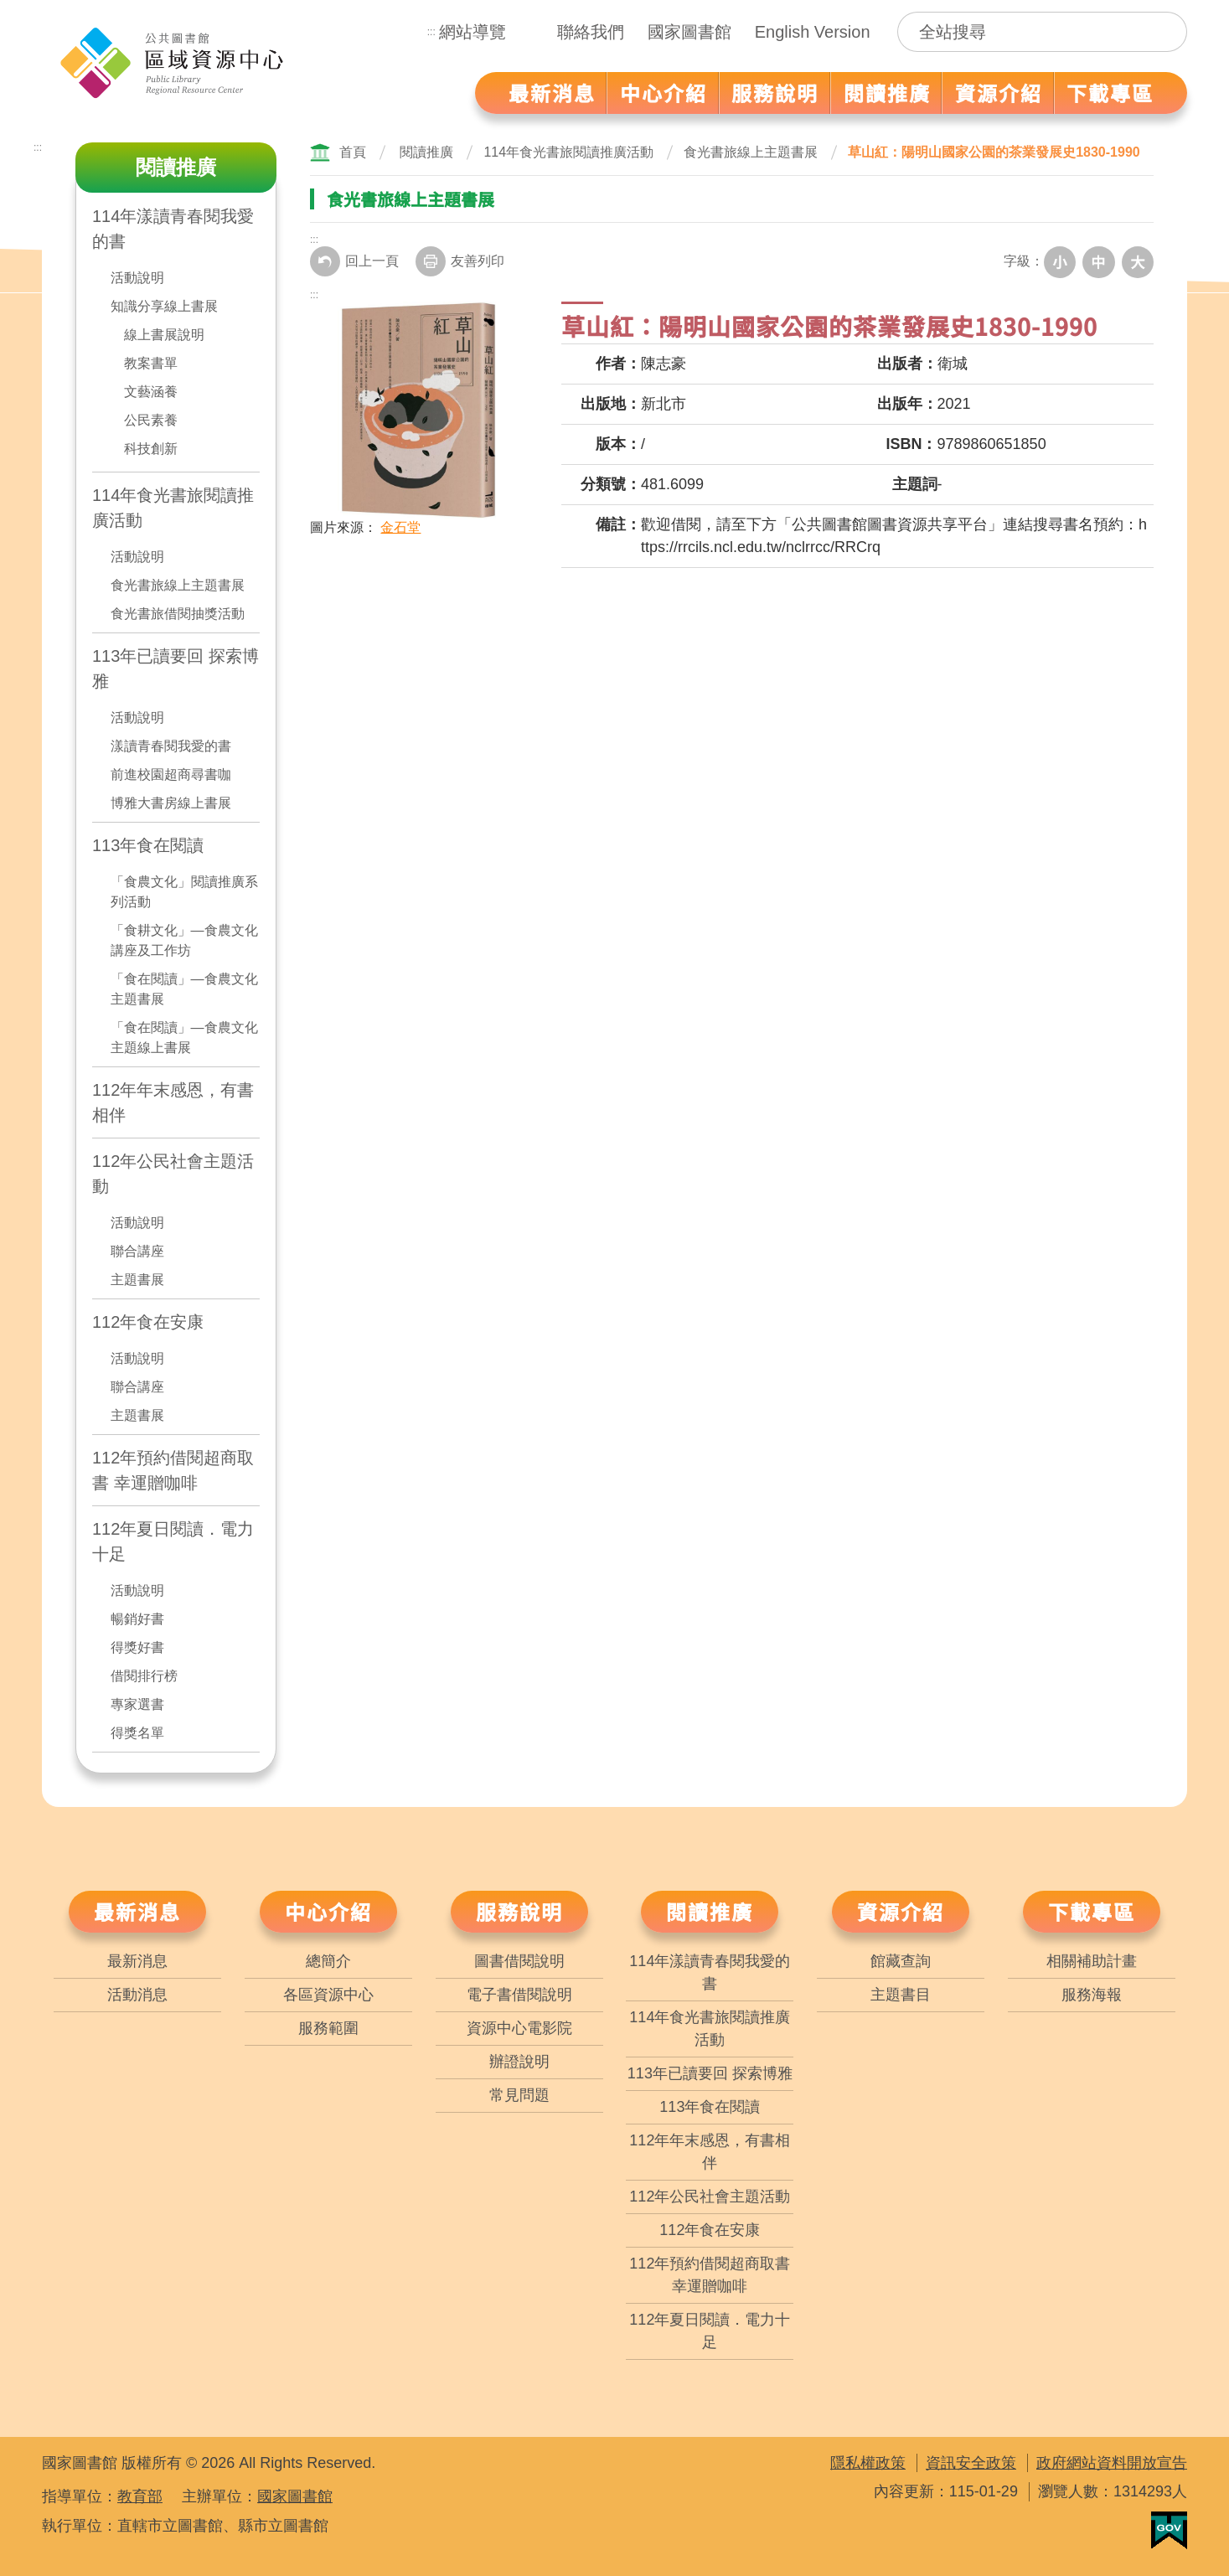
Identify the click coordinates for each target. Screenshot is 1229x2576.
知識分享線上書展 (164, 306)
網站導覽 (472, 32)
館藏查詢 (900, 1961)
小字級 (1065, 261)
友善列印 (460, 261)
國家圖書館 (689, 32)
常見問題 (519, 2095)
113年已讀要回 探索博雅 (175, 668)
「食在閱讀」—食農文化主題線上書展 (184, 1037)
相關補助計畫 (1091, 1961)
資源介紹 (900, 1911)
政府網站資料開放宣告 (1111, 2463)
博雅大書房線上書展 (171, 803)
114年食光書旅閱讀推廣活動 (173, 507)
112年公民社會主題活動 (173, 1173)
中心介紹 (328, 1911)
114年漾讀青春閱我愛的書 (173, 228)
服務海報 (1091, 1994)
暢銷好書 (137, 1619)
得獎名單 (137, 1733)
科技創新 (151, 448)
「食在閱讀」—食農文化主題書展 (184, 989)
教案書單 (151, 363)
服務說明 (519, 1911)
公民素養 (151, 420)
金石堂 (400, 526)
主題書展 (137, 1280)
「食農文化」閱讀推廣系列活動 (184, 892)
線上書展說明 (164, 335)
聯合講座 (137, 1251)
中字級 (1102, 261)
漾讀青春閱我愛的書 (171, 746)
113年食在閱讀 (148, 845)
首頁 (352, 152)
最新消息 (137, 1911)
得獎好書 (137, 1647)
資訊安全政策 (971, 2463)
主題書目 (900, 1994)
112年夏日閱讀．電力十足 (173, 1541)
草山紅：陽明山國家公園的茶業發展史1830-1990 (994, 152)
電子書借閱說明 (519, 1994)
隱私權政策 (868, 2463)
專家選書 (137, 1704)
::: (431, 32)
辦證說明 (519, 2061)
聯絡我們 (590, 32)
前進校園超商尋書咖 (171, 774)
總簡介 (328, 1961)
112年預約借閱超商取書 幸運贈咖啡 (173, 1470)
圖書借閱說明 (519, 1961)
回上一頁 (354, 261)
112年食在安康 (148, 1322)
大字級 (1138, 261)
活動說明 (137, 278)
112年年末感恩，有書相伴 (173, 1102)
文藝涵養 (151, 392)
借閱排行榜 (144, 1676)
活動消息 (137, 1994)
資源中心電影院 (519, 2028)
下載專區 (1091, 1911)
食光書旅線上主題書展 (178, 585)
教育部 (140, 2496)
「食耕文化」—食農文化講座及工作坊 (184, 940)
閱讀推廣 (426, 152)
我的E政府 (1169, 2530)
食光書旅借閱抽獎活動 (178, 614)
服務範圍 (328, 2028)
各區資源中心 (328, 1994)
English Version (812, 32)
